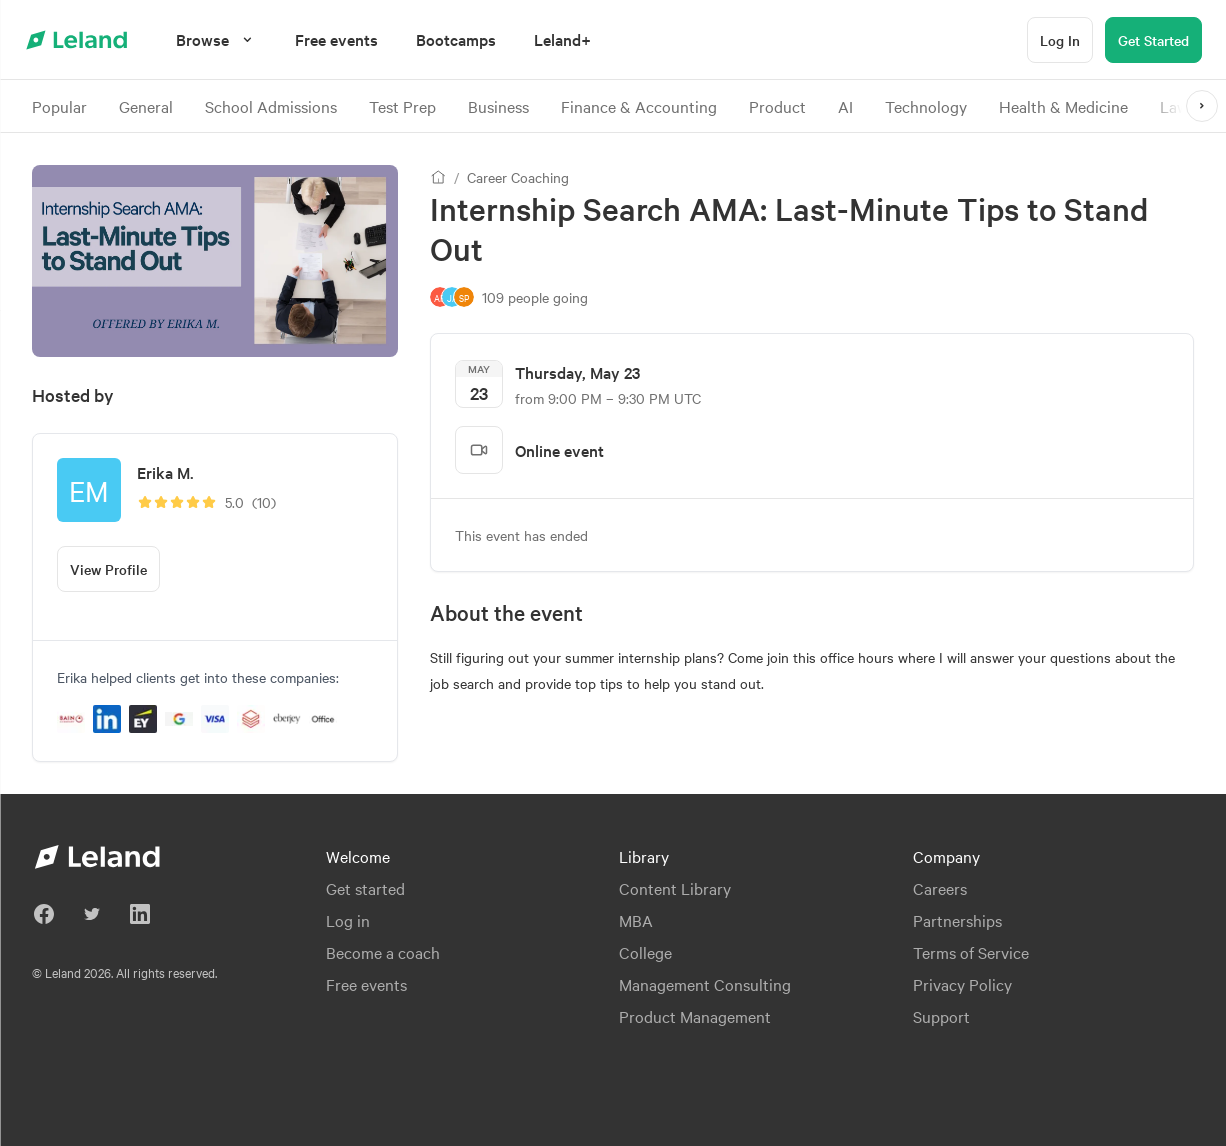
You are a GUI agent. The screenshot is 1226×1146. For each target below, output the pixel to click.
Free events (366, 984)
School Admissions (271, 106)
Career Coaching (518, 177)
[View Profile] (108, 569)
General (146, 106)
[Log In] (1060, 40)
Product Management (695, 1016)
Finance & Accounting (639, 106)
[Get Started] (1153, 40)
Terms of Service (971, 952)
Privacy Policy (962, 984)
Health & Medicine (1063, 106)
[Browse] (216, 39)
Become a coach (383, 952)
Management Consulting (705, 984)
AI (845, 106)
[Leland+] (562, 39)
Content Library (675, 888)
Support (941, 1016)
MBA (636, 920)
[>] (1202, 106)
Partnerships (957, 920)
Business (498, 106)
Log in (348, 920)
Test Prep (402, 106)
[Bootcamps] (456, 39)
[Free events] (336, 39)
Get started (365, 888)
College (645, 952)
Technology (926, 106)
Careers (940, 888)
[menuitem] (336, 39)
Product (777, 106)
